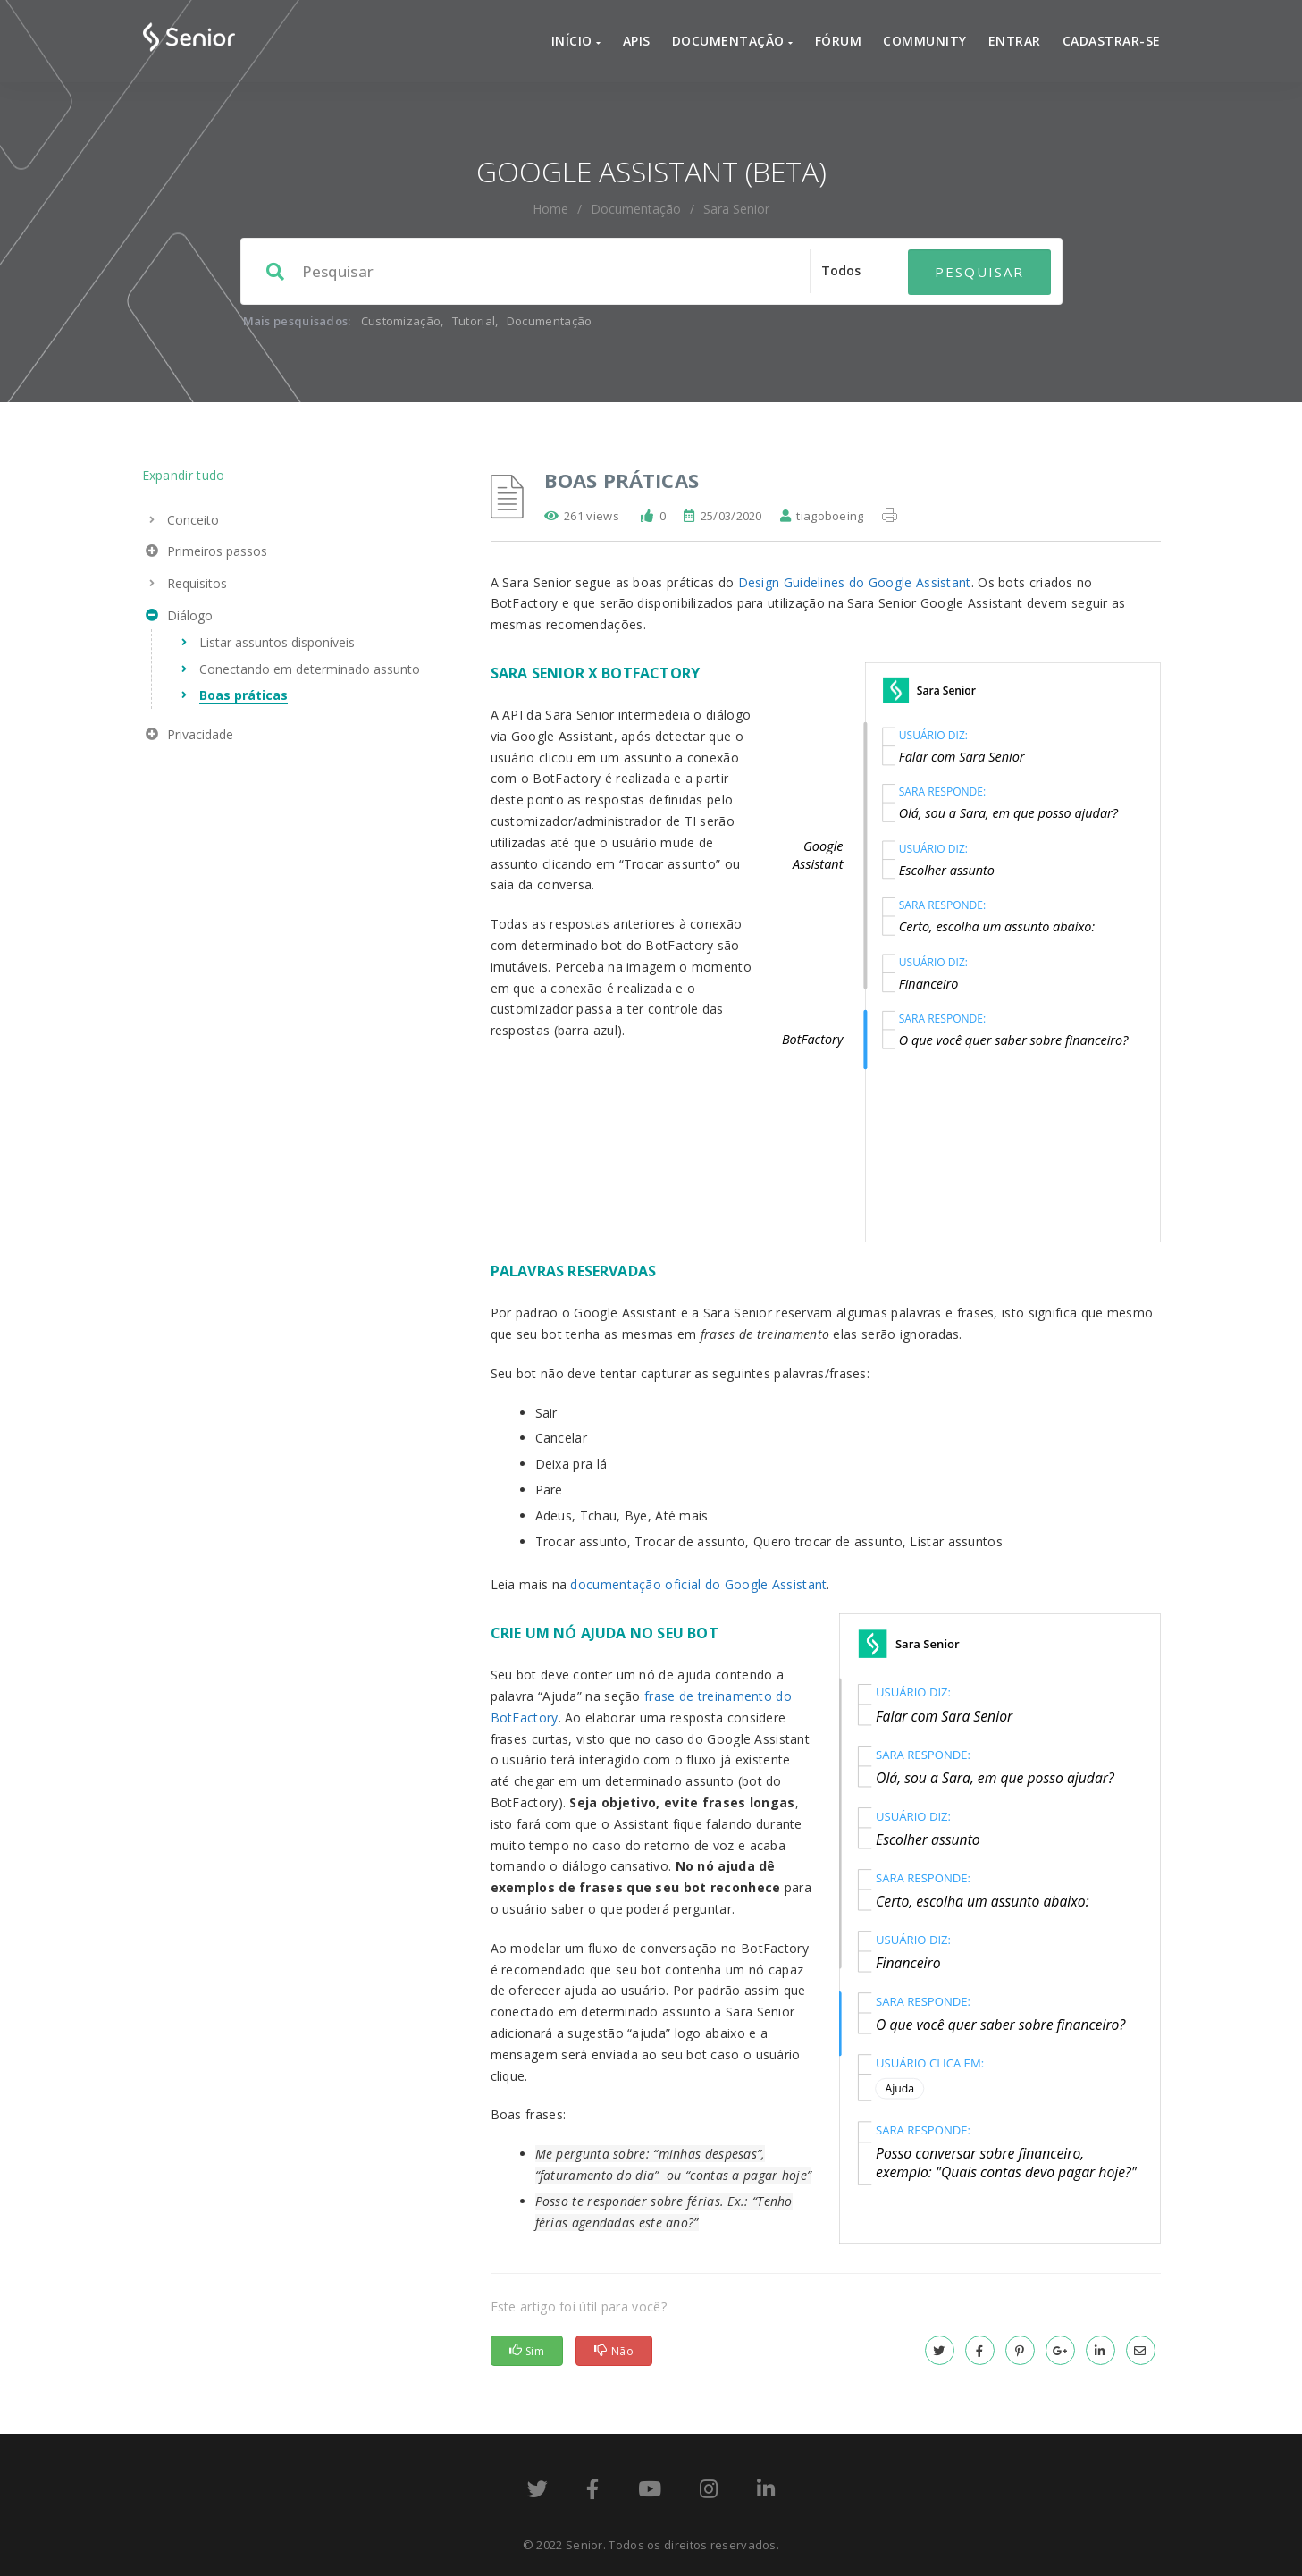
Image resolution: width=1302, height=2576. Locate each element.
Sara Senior (736, 208)
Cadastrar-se (1112, 40)
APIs (637, 40)
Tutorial (473, 321)
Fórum (838, 40)
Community (925, 40)
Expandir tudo (183, 475)
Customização (401, 321)
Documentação (733, 40)
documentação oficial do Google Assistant (698, 1584)
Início (576, 40)
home (550, 208)
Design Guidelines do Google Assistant (854, 582)
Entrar (1014, 40)
